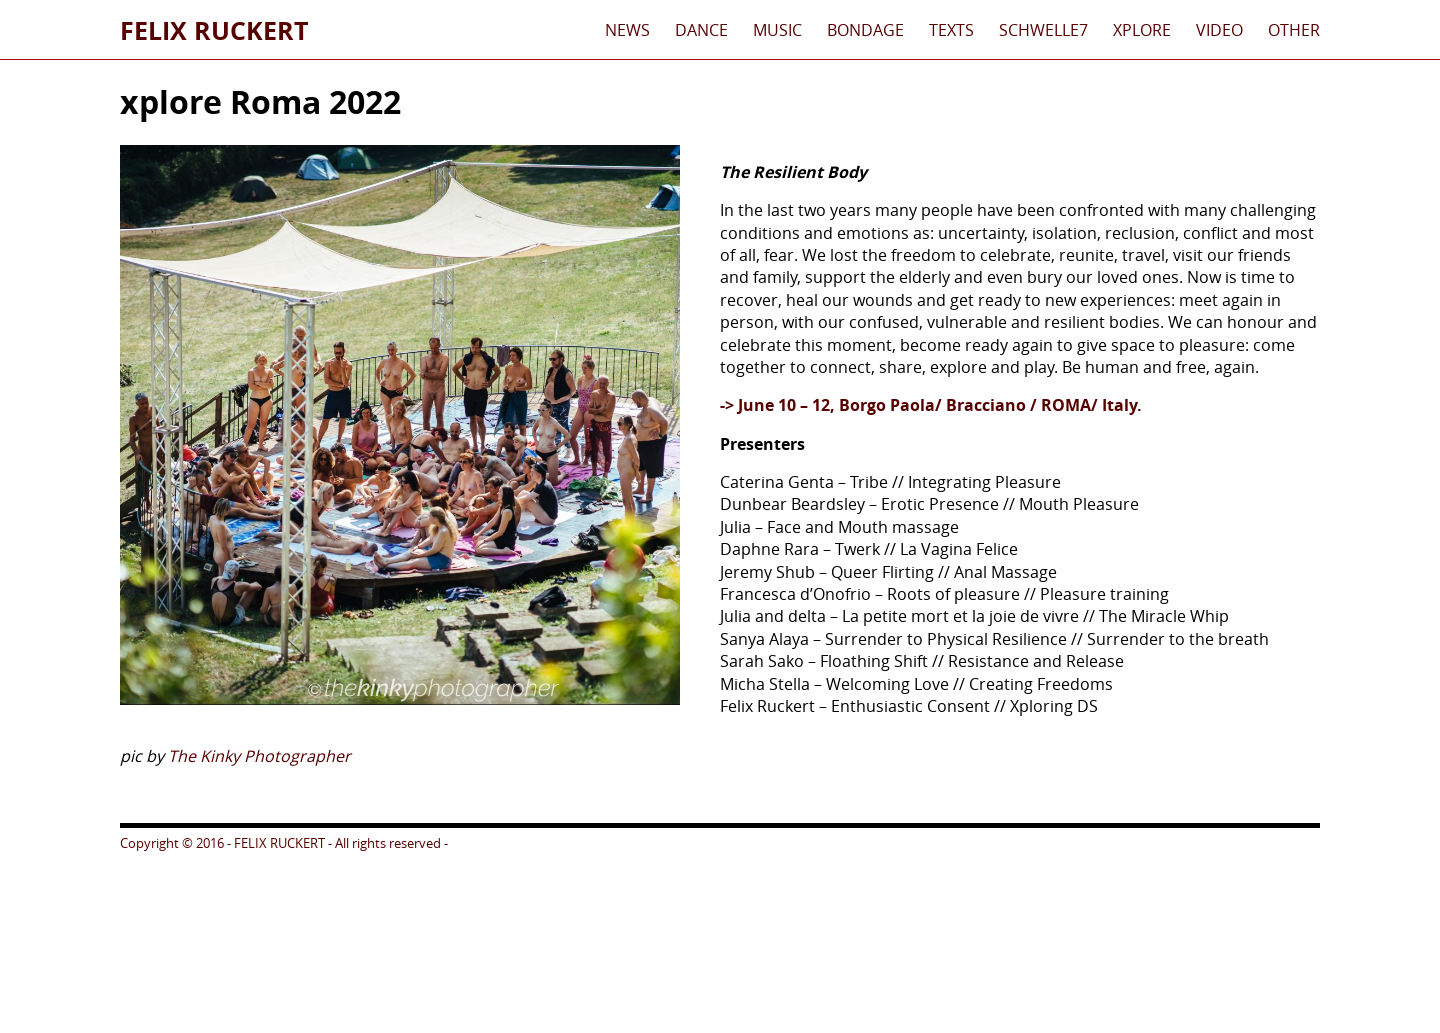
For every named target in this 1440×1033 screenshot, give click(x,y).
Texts (951, 30)
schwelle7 (1043, 30)
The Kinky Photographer (259, 756)
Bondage (865, 30)
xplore (1142, 30)
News (627, 30)
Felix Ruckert (214, 30)
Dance (701, 30)
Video (1219, 30)
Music (777, 30)
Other (1294, 30)
